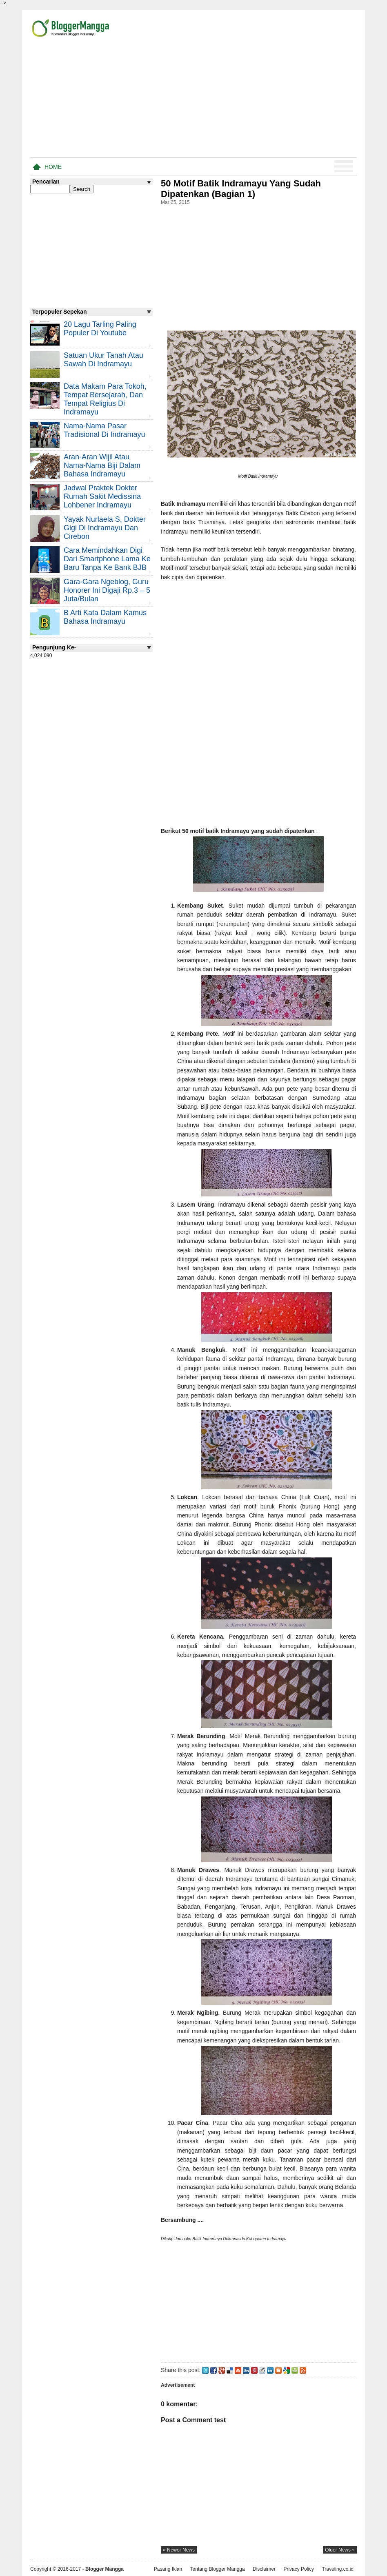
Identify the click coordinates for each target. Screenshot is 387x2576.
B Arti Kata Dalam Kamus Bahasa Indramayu (105, 617)
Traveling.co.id (338, 2569)
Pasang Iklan (168, 2569)
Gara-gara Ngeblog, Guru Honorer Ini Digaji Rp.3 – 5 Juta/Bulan (107, 590)
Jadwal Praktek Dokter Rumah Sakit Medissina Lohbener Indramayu (102, 496)
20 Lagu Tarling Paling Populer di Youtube (100, 328)
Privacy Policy (298, 2569)
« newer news (179, 2550)
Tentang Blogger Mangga (217, 2569)
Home (53, 167)
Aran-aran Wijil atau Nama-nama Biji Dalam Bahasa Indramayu (102, 465)
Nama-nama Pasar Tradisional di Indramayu (104, 430)
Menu (343, 166)
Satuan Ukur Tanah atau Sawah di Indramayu (103, 359)
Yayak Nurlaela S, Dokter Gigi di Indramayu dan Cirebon (105, 527)
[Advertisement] (261, 97)
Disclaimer (264, 2569)
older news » (340, 2550)
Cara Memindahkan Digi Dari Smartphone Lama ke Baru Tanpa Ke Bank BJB (107, 558)
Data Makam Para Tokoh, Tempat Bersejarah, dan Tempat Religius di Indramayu (105, 399)
